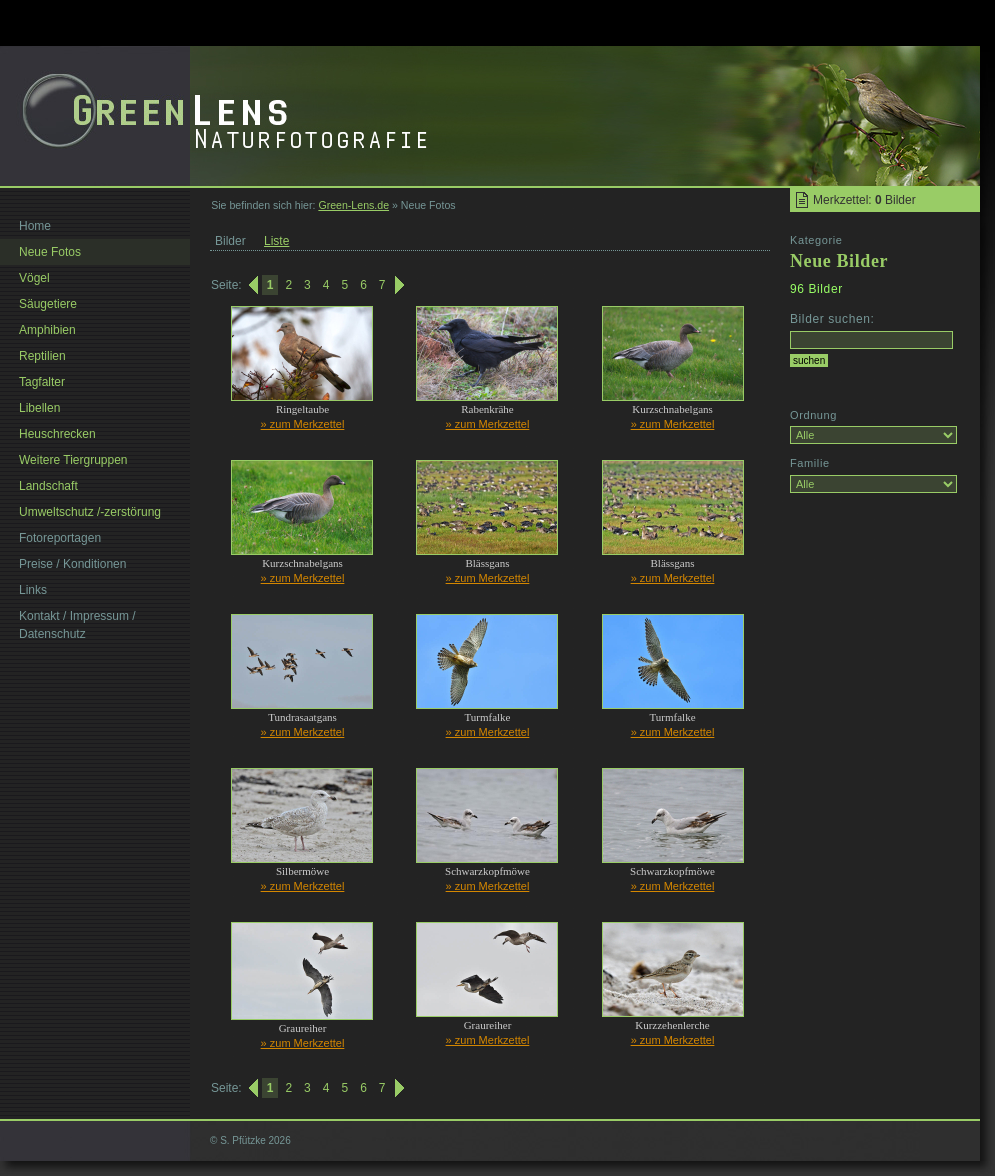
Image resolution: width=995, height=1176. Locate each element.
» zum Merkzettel (303, 424)
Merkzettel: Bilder (864, 200)
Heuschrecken (57, 434)
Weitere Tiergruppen (73, 460)
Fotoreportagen (60, 538)
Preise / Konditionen (72, 564)
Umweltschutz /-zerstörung (90, 512)
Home (35, 226)
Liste (276, 241)
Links (33, 590)
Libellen (39, 408)
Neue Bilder (839, 261)
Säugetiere (48, 304)
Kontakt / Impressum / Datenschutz (77, 625)
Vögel (34, 278)
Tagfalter (42, 382)
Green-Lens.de (353, 205)
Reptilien (42, 356)
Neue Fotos (50, 252)
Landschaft (48, 486)
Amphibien (47, 330)
